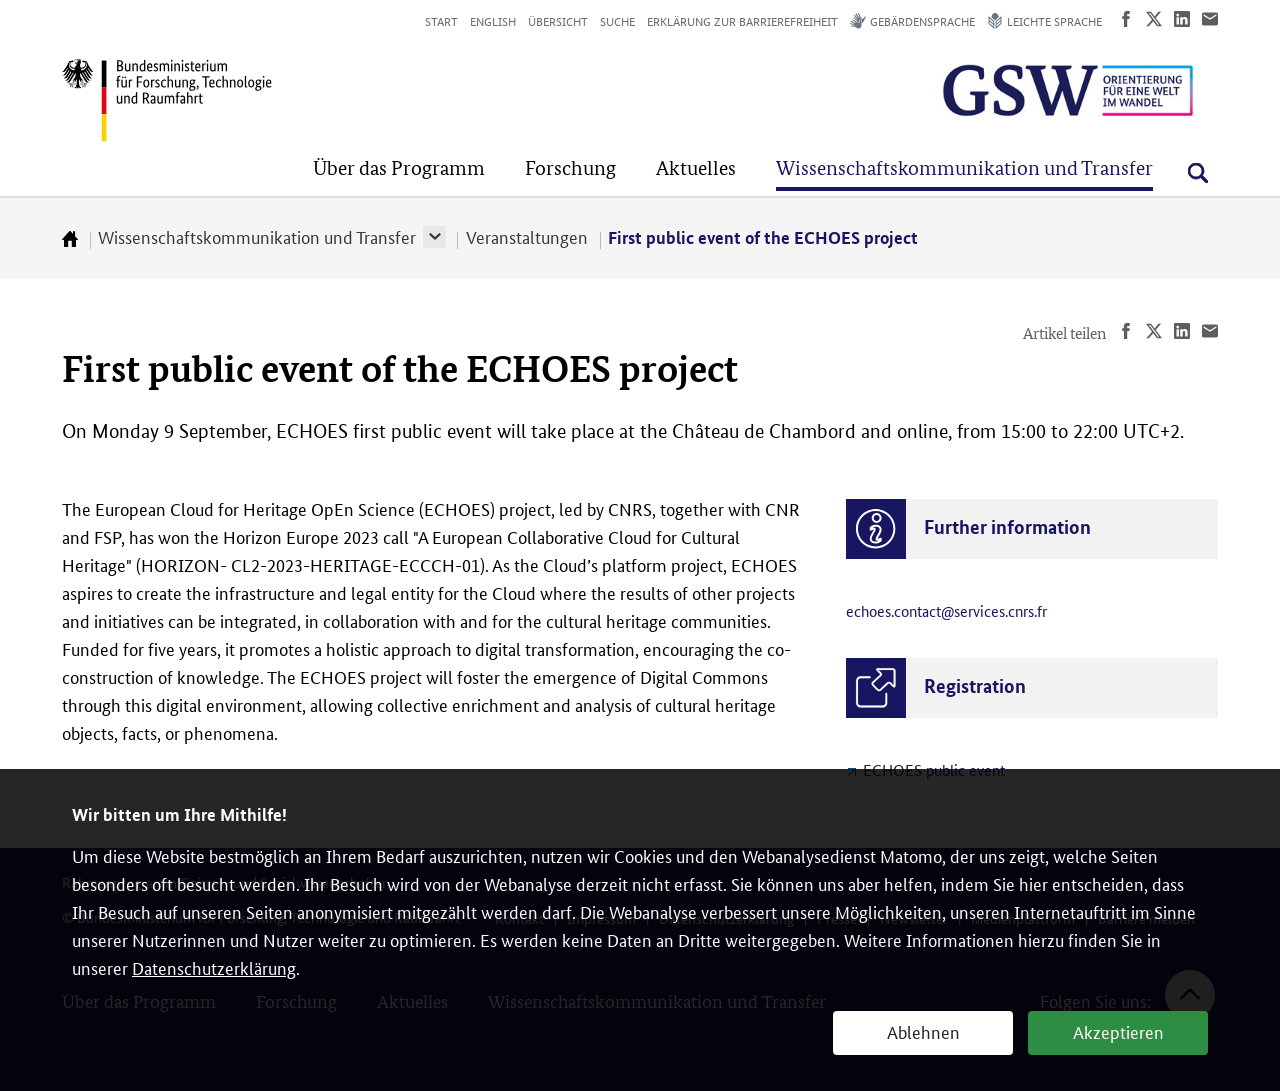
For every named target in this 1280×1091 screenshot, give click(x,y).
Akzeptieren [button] (1118, 1031)
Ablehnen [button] (923, 1031)
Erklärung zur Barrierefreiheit (742, 20)
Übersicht (558, 20)
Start (441, 20)
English (493, 20)
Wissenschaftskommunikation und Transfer (257, 236)
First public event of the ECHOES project (763, 237)
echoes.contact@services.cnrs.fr (946, 610)
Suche (617, 20)
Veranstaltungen (527, 236)
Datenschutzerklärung (214, 967)
